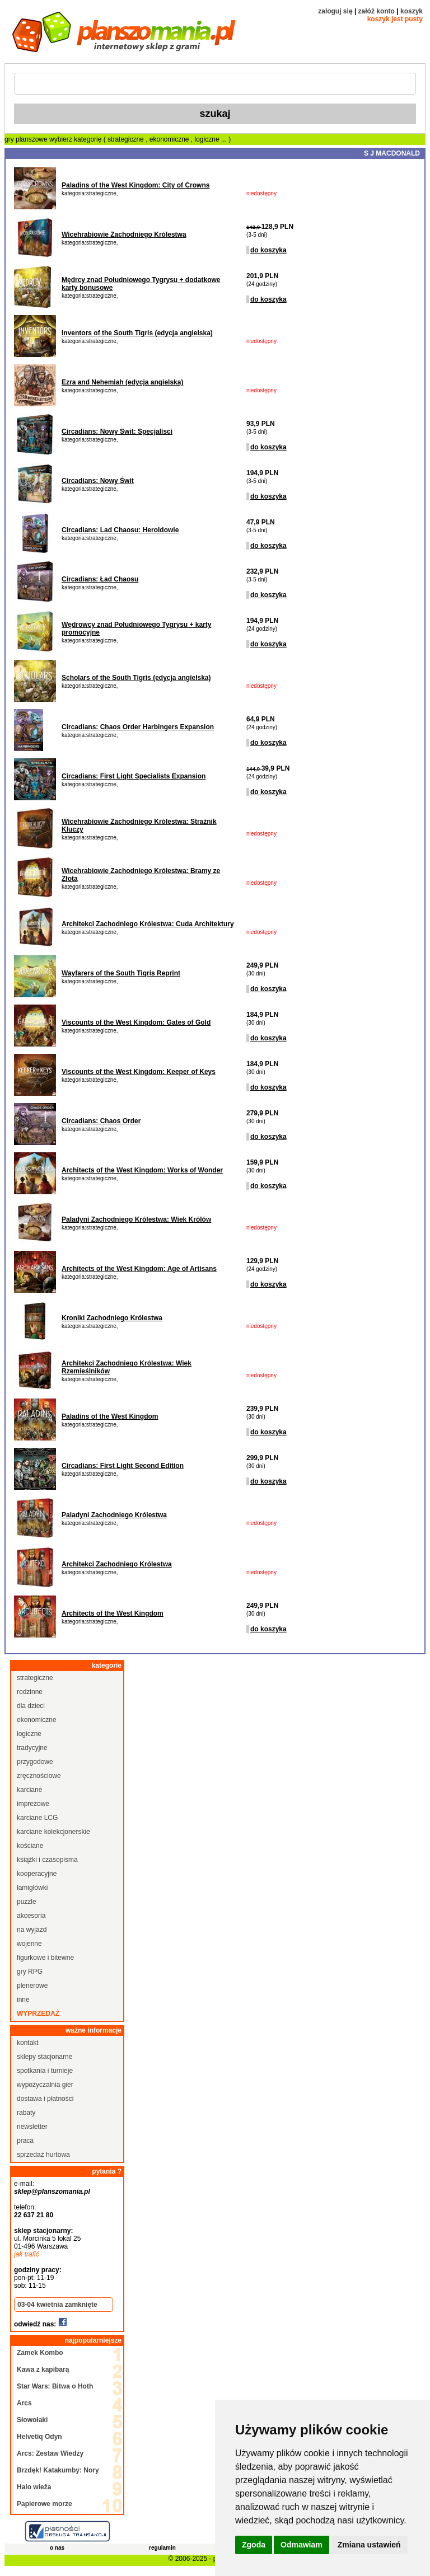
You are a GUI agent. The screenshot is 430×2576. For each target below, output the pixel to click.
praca (25, 2141)
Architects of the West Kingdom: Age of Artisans (139, 1269)
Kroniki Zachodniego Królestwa (112, 1318)
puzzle (26, 1902)
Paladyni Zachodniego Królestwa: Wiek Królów (136, 1219)
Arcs (24, 2403)
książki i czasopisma (47, 1860)
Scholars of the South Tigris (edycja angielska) (136, 678)
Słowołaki (32, 2420)
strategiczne (127, 139)
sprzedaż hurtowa (43, 2155)
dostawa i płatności (45, 2099)
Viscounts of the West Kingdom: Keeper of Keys (139, 1072)
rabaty (26, 2113)
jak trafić (26, 2254)
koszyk (411, 11)
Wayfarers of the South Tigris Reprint (121, 973)
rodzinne (30, 1692)
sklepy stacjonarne (44, 2057)
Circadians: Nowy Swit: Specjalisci (117, 431)
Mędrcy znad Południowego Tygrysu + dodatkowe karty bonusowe (141, 284)
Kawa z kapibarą (43, 2369)
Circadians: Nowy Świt (98, 481)
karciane (29, 1790)
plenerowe (32, 1986)
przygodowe (35, 1762)
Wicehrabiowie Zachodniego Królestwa (124, 234)
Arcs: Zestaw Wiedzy (50, 2453)
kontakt (28, 2043)
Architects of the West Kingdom (112, 1613)
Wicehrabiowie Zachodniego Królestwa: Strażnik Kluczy (139, 825)
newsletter (32, 2127)
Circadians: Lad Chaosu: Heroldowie (120, 530)
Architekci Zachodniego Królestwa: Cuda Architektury (148, 924)
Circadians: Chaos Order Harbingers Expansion (138, 727)
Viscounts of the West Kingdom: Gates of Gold (136, 1022)
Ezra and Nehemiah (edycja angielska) (122, 382)
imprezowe (33, 1804)
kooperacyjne (37, 1874)
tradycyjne (32, 1748)
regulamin (162, 2548)
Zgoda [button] (253, 2544)
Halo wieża (34, 2487)
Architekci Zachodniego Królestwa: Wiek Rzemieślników (126, 1367)
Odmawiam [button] (301, 2544)
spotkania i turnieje (45, 2071)
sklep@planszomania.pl (52, 2191)
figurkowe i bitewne (45, 1958)
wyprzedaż (38, 2013)
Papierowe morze (44, 2504)
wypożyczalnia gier (45, 2085)
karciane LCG (37, 1818)
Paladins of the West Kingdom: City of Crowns (135, 185)
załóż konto (376, 11)
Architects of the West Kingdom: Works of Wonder (142, 1170)
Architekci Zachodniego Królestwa (117, 1564)
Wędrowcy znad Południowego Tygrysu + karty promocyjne (137, 628)
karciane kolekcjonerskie (53, 1832)
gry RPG (30, 1972)
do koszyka (268, 250)
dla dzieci (31, 1706)
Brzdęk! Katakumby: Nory (58, 2470)
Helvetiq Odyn (39, 2437)
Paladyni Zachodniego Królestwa (114, 1515)
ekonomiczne (170, 139)
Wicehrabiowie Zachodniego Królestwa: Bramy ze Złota (141, 875)
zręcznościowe (39, 1776)
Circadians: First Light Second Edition (123, 1466)
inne (23, 1999)
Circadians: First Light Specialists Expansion (133, 776)
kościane (30, 1846)
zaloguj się (335, 11)
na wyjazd (31, 1930)
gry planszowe (26, 139)
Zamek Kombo (40, 2353)
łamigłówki (32, 1888)
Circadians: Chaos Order (101, 1121)
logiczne (208, 139)
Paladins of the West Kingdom (110, 1416)
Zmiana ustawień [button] (369, 2544)
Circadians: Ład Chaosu (100, 579)
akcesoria (31, 1916)
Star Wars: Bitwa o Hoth (55, 2386)
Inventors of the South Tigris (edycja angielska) (137, 333)
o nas (57, 2548)
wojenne (29, 1944)
